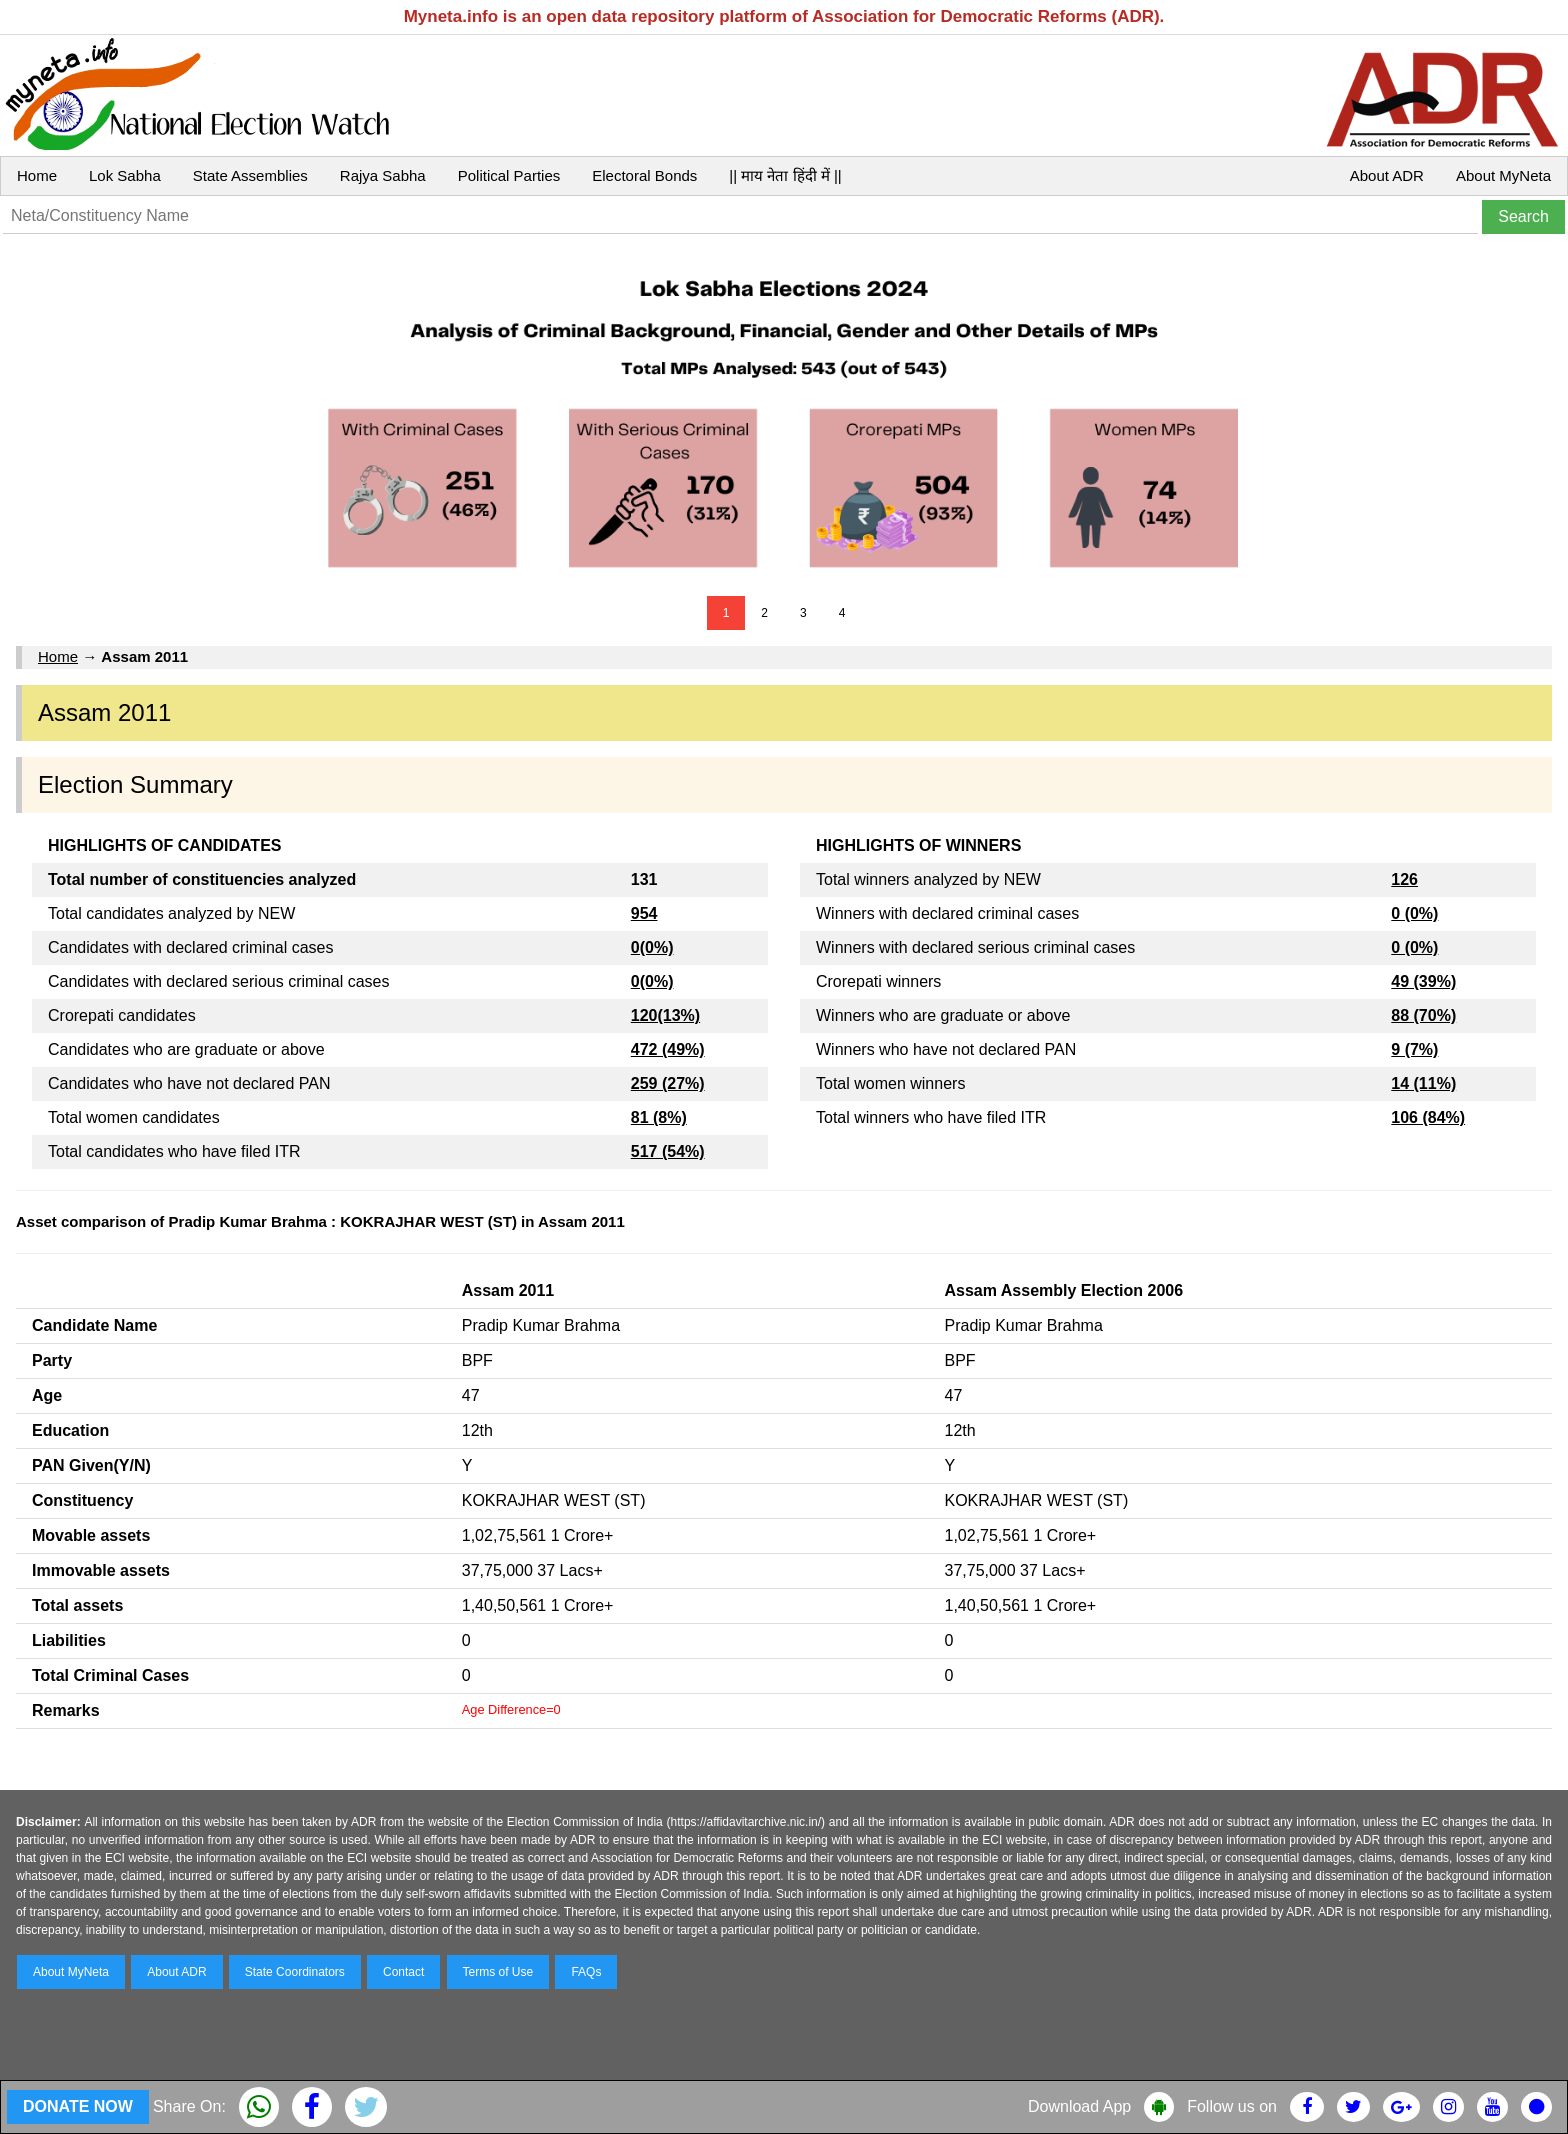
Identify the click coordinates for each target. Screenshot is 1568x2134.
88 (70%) (1423, 1015)
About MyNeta (1503, 175)
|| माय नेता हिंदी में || (785, 175)
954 (644, 913)
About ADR (1387, 175)
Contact (403, 1972)
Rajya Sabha (383, 175)
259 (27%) (668, 1083)
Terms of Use (498, 1972)
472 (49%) (668, 1049)
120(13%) (665, 1015)
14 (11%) (1423, 1083)
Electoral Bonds (644, 175)
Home (37, 175)
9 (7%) (1414, 1049)
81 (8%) (659, 1117)
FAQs (586, 1972)
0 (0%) (1414, 913)
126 (1404, 879)
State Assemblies (250, 175)
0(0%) (652, 947)
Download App (1079, 2106)
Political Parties (509, 175)
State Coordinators (295, 1972)
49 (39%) (1423, 981)
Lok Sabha (125, 175)
